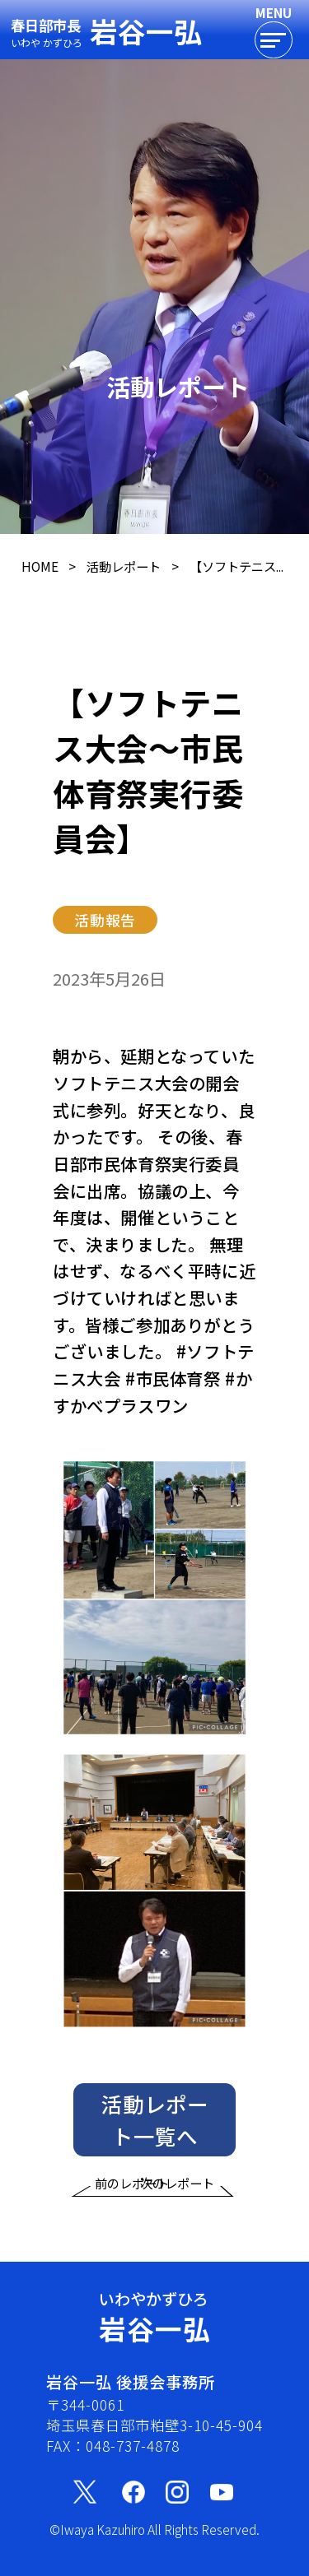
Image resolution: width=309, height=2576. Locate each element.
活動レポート (124, 566)
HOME (40, 566)
